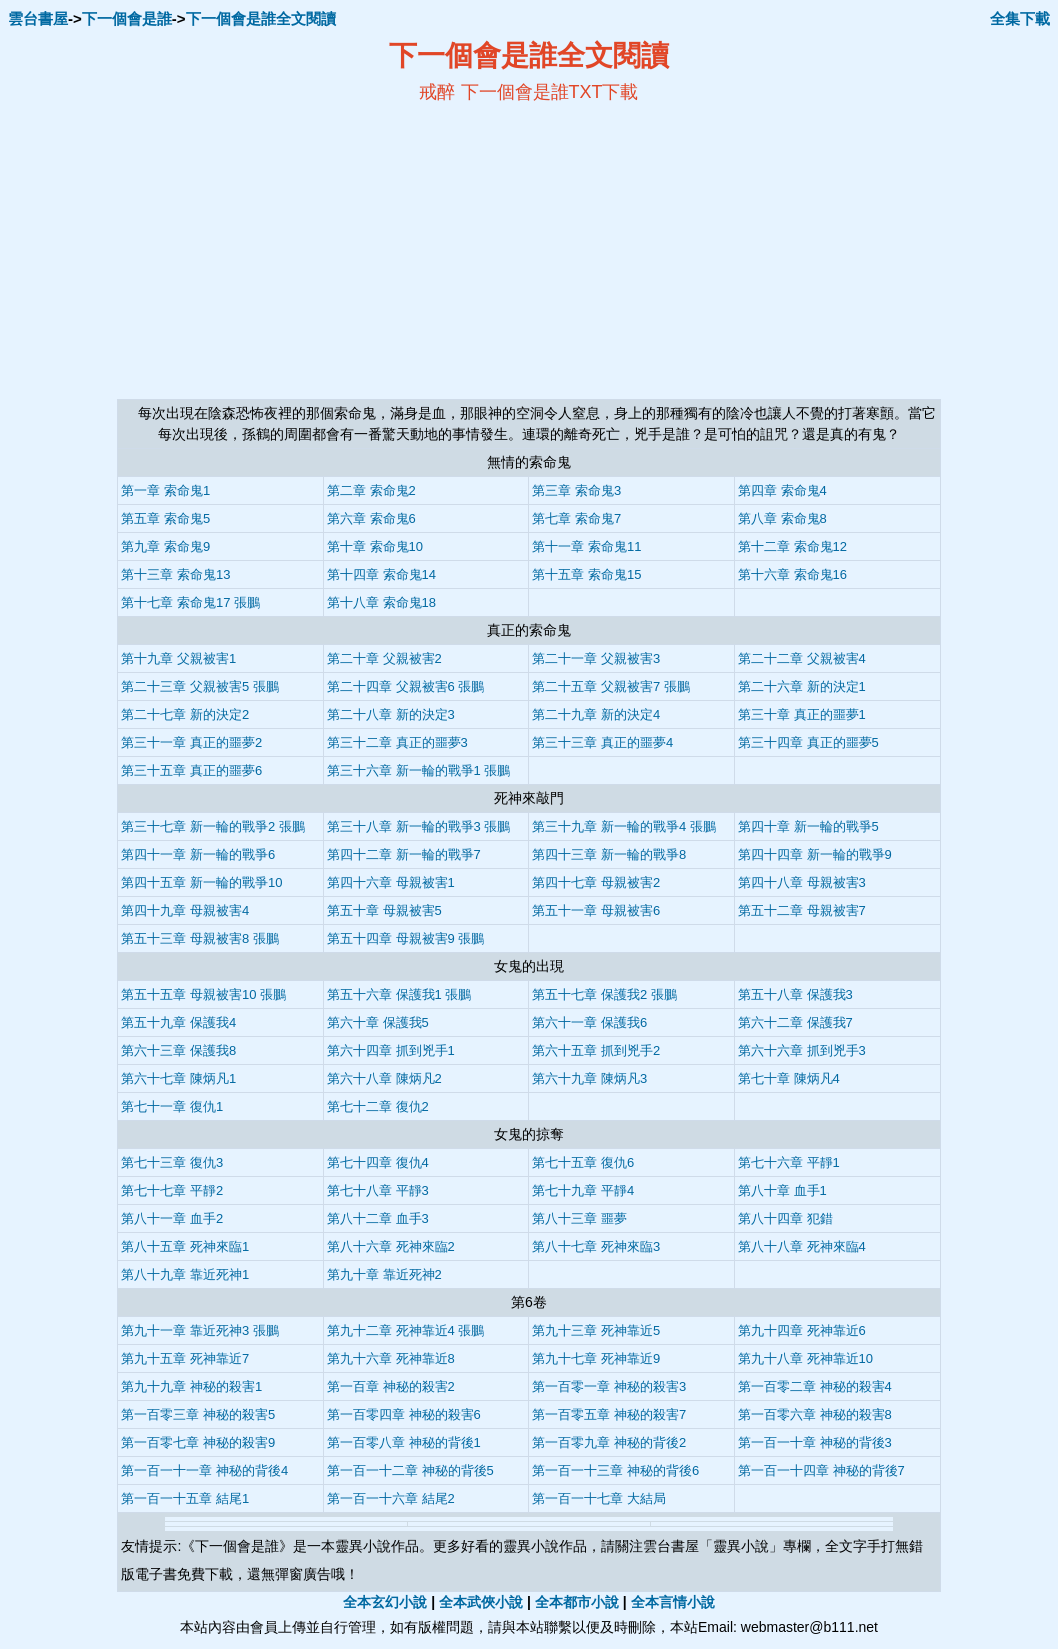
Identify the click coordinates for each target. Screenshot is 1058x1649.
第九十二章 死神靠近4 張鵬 (405, 1330)
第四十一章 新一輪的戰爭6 (198, 854)
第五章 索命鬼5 (165, 518)
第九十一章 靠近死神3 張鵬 (199, 1330)
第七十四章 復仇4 (378, 1162)
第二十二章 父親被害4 (802, 658)
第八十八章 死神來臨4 (802, 1246)
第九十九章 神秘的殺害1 (191, 1386)
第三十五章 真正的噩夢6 (191, 770)
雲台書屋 (38, 18)
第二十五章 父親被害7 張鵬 (610, 686)
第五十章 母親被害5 (384, 910)
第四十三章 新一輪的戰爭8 (609, 854)
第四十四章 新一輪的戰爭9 (815, 854)
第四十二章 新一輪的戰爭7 (404, 854)
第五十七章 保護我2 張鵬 (604, 994)
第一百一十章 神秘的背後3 (815, 1442)
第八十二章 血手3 (378, 1218)
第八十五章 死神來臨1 (185, 1246)
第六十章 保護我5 (378, 1022)
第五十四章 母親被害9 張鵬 (405, 938)
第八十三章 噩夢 (579, 1218)
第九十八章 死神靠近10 (805, 1358)
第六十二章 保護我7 (795, 1022)
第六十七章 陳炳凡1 (178, 1078)
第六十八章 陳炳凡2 (384, 1078)
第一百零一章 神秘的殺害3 (609, 1386)
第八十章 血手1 (782, 1190)
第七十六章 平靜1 (789, 1162)
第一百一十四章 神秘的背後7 (821, 1470)
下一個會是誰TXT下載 (550, 92)
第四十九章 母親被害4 (185, 910)
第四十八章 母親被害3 (802, 882)
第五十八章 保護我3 (795, 994)
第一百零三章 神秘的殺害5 (198, 1414)
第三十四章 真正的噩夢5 (808, 742)
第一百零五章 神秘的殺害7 (609, 1414)
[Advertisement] (335, 251)
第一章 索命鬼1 (165, 490)
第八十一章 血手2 (172, 1218)
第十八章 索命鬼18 (381, 602)
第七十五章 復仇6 (583, 1162)
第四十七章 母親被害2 (596, 882)
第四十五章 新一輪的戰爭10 (201, 882)
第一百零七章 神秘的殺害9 (198, 1442)
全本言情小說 (673, 1602)
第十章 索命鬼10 (375, 546)
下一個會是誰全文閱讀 (261, 18)
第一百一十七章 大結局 (599, 1498)
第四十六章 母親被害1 (391, 882)
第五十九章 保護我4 (178, 1022)
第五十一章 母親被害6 (596, 910)
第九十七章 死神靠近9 (596, 1358)
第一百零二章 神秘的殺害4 (815, 1386)
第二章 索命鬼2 (371, 490)
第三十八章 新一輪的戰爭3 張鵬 (418, 826)
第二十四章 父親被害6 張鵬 (405, 686)
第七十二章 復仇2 (378, 1106)
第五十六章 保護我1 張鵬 (399, 994)
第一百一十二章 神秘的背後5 (410, 1470)
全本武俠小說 (481, 1602)
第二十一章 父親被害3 (596, 658)
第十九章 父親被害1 (178, 658)
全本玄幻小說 (385, 1602)
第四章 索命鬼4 (782, 490)
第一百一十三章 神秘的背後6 (615, 1470)
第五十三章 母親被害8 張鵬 (199, 938)
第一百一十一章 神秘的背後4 (204, 1470)
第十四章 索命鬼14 (381, 574)
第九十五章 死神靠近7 (185, 1358)
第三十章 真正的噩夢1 (802, 714)
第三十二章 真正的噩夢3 (397, 742)
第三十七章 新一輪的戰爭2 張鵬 (212, 826)
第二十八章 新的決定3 (391, 714)
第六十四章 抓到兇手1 (391, 1050)
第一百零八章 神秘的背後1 (404, 1442)
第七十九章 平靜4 (583, 1190)
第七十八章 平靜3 (378, 1190)
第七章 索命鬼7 (576, 518)
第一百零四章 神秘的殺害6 (404, 1414)
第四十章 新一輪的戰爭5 (808, 826)
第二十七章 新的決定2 (185, 714)
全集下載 (1020, 18)
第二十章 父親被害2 (384, 658)
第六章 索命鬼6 (371, 518)
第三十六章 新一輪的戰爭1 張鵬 (418, 770)
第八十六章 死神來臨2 (391, 1246)
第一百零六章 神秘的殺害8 (815, 1414)
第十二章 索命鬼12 (792, 546)
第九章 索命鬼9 (165, 546)
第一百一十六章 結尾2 (391, 1498)
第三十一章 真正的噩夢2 (191, 742)
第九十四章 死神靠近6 (802, 1330)
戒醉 (437, 92)
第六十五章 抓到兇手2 (596, 1050)
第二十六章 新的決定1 (802, 686)
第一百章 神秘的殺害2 (391, 1386)
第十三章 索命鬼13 (175, 574)
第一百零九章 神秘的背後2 (609, 1442)
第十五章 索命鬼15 (586, 574)
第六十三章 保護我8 (178, 1050)
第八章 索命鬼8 (782, 518)
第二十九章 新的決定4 (596, 714)
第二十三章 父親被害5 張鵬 (199, 686)
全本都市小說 (577, 1602)
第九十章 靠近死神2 (384, 1274)
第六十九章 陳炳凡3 (589, 1078)
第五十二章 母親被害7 (802, 910)
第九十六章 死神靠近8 (391, 1358)
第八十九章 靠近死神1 (185, 1274)
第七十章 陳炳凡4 (789, 1078)
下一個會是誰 (127, 18)
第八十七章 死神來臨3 (596, 1246)
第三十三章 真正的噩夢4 (602, 742)
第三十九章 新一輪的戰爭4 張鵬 (623, 826)
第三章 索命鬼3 (576, 490)
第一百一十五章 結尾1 (185, 1498)
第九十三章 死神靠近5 (596, 1330)
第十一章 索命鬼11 (586, 546)
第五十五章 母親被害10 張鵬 (203, 994)
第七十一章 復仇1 (172, 1106)
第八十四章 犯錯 (785, 1218)
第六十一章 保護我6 (589, 1022)
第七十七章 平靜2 (172, 1190)
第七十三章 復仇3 (172, 1162)
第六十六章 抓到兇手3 (802, 1050)
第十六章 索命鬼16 (792, 574)
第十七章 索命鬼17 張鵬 (190, 602)
